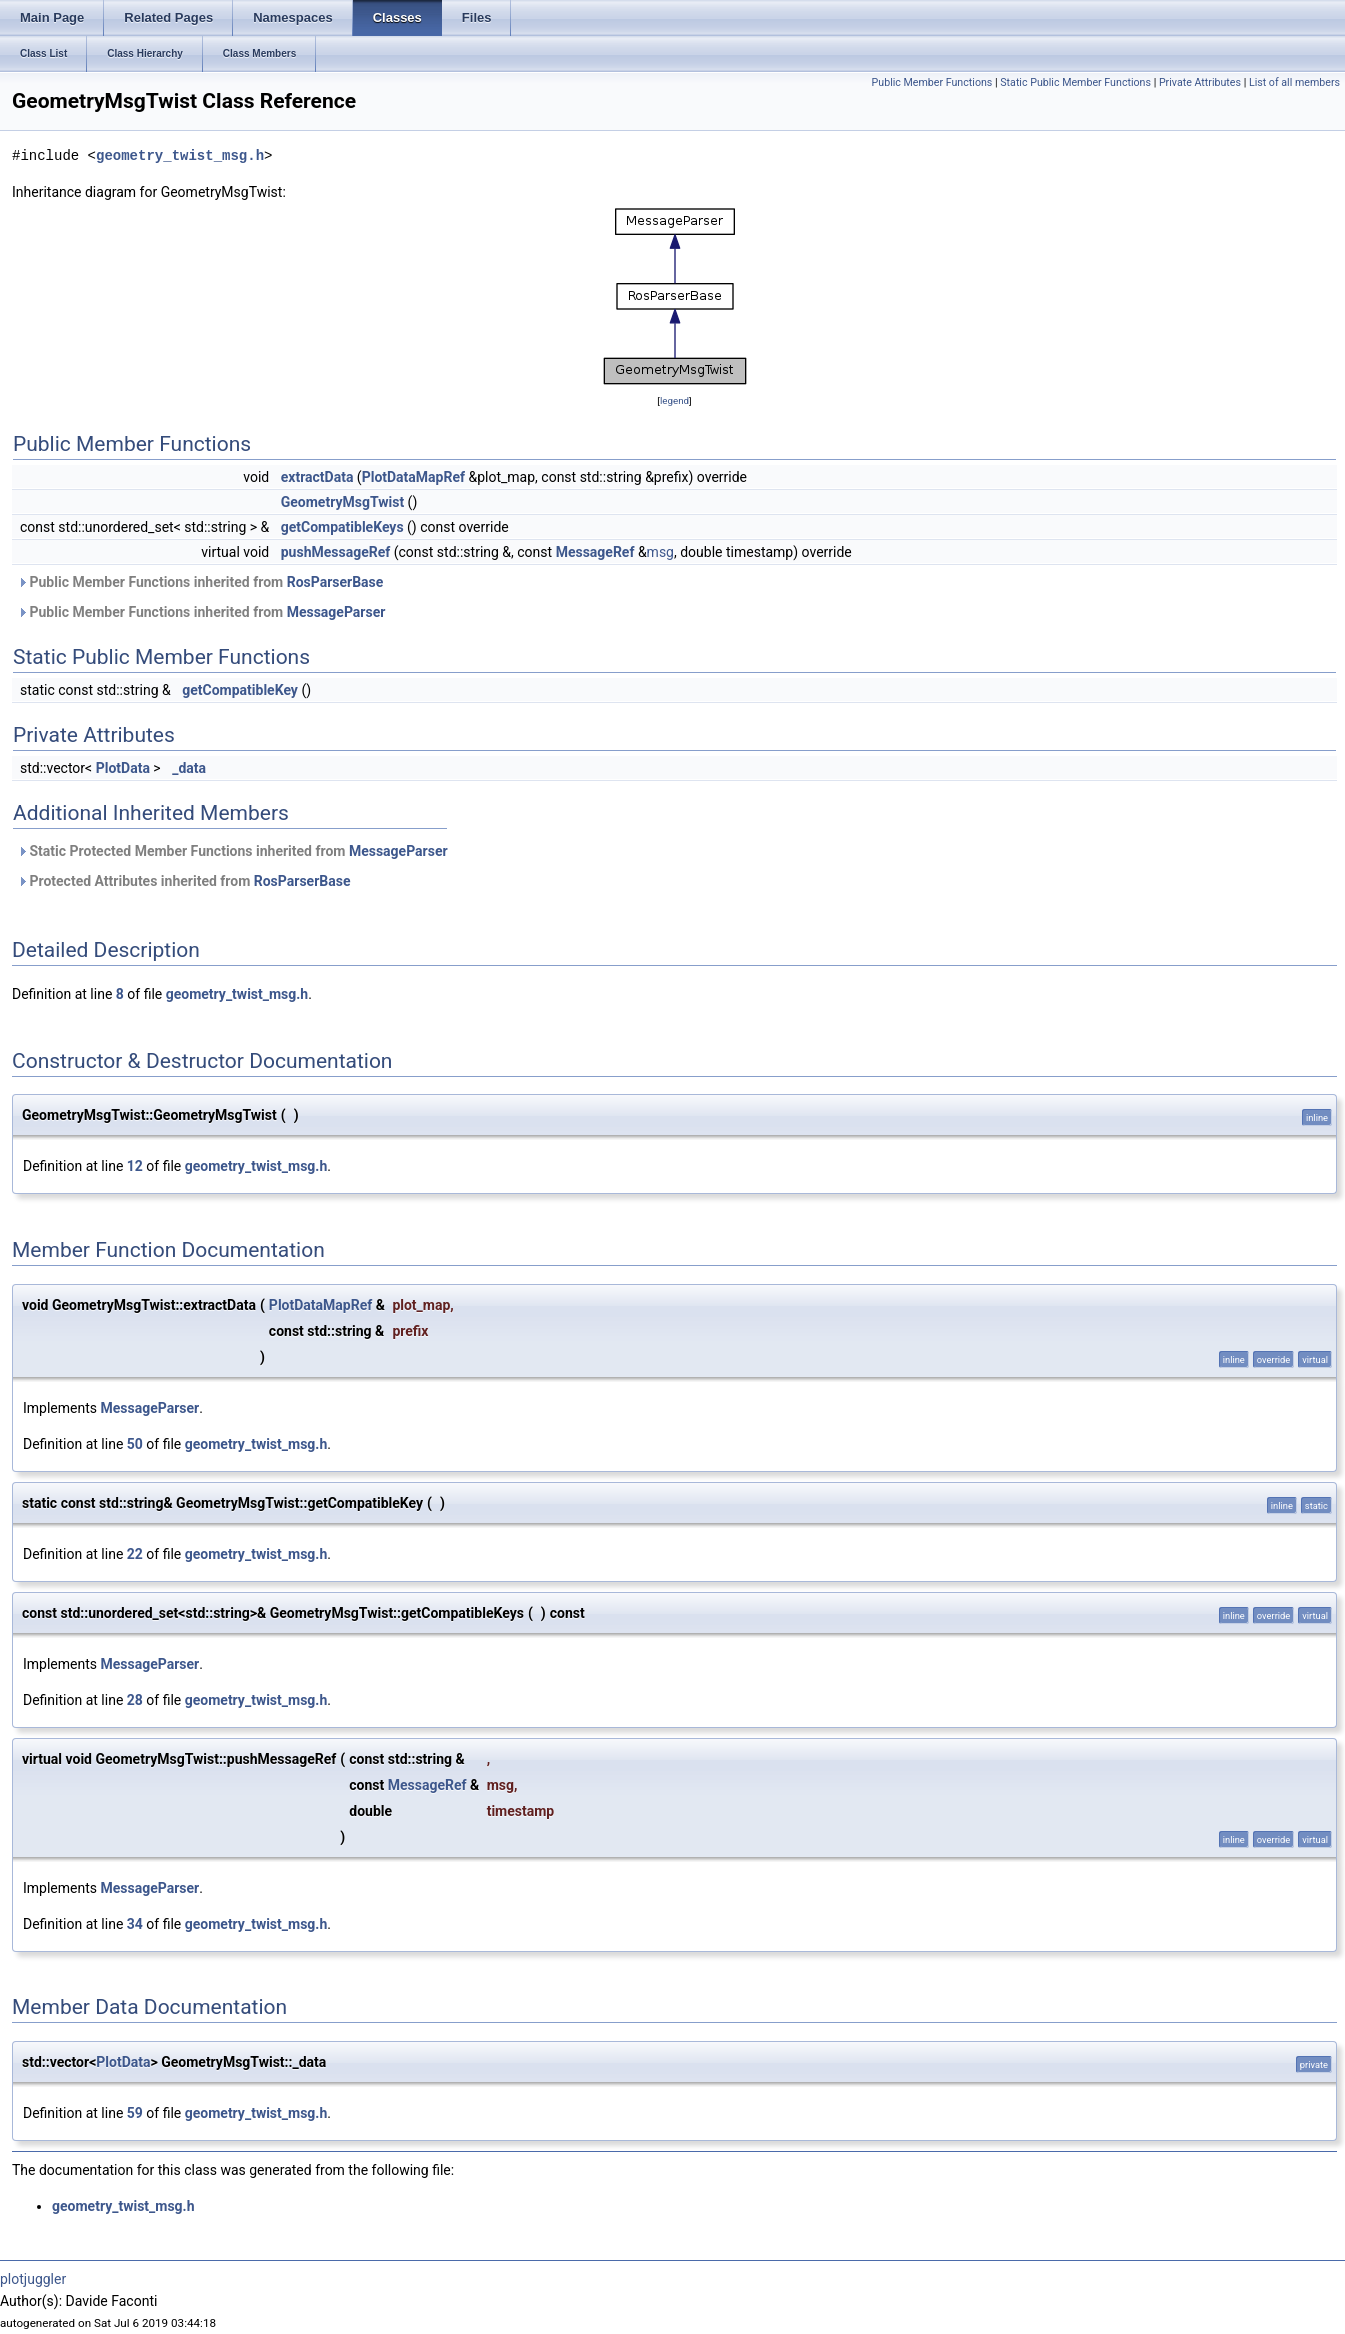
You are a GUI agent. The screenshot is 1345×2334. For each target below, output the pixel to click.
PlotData (123, 768)
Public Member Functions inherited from (200, 582)
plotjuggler (33, 2279)
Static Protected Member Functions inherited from (232, 851)
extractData (317, 477)
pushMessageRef (336, 552)
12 (135, 1166)
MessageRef (595, 552)
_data (189, 768)
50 (135, 1444)
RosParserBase (335, 582)
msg (660, 552)
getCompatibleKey (240, 690)
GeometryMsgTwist (342, 502)
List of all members (1294, 82)
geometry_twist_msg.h (180, 155)
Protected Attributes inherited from (183, 881)
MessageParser (336, 612)
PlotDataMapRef (413, 477)
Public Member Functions (932, 82)
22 (135, 1554)
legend (674, 400)
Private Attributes (1200, 82)
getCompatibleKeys (342, 527)
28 (135, 1700)
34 (135, 1924)
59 (135, 2113)
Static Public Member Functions (1075, 82)
